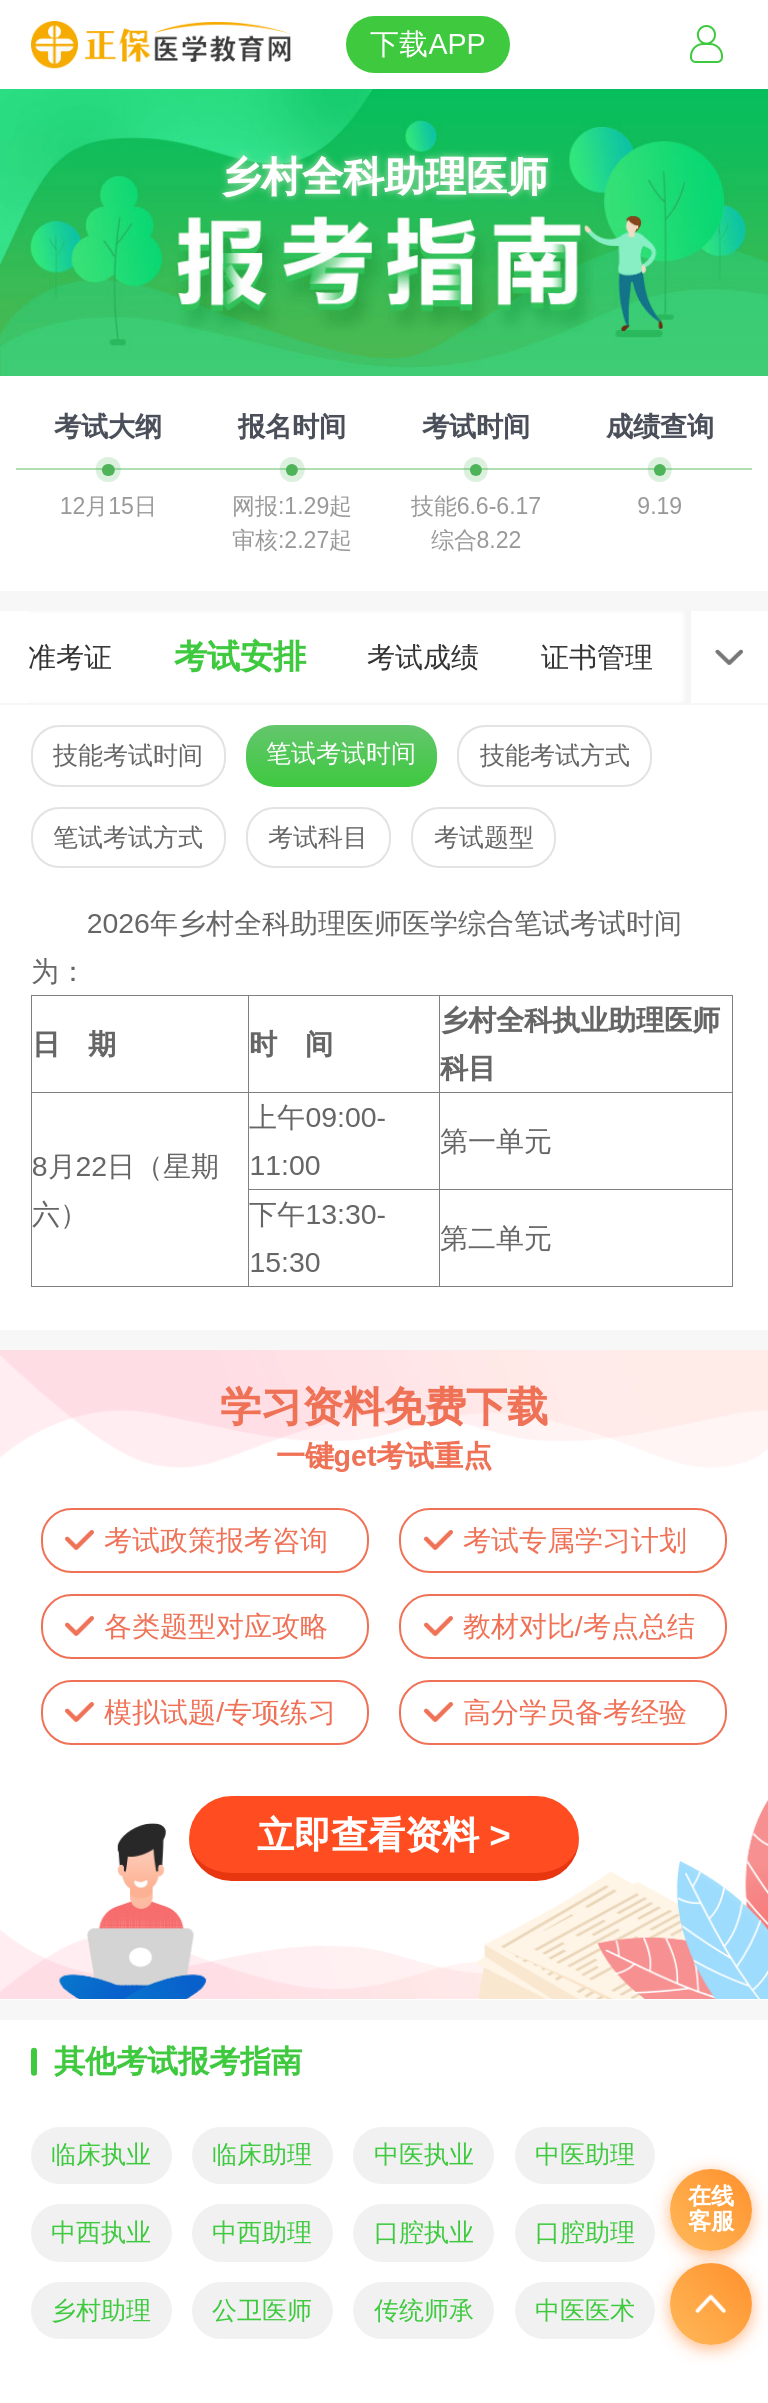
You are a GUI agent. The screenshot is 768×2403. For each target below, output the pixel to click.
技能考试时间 (128, 755)
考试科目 (318, 837)
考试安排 (240, 656)
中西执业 (101, 2232)
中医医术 (585, 2310)
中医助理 (585, 2154)
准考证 (70, 657)
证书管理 (597, 657)
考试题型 (484, 837)
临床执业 (101, 2154)
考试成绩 (423, 657)
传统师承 (424, 2310)
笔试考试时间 (341, 753)
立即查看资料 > (384, 1835)
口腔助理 (585, 2232)
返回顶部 (711, 2304)
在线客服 (711, 2209)
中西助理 (262, 2232)
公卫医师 (262, 2310)
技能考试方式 (555, 755)
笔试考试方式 (128, 837)
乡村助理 (101, 2310)
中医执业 (424, 2154)
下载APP (427, 44)
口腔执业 (424, 2232)
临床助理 (262, 2154)
